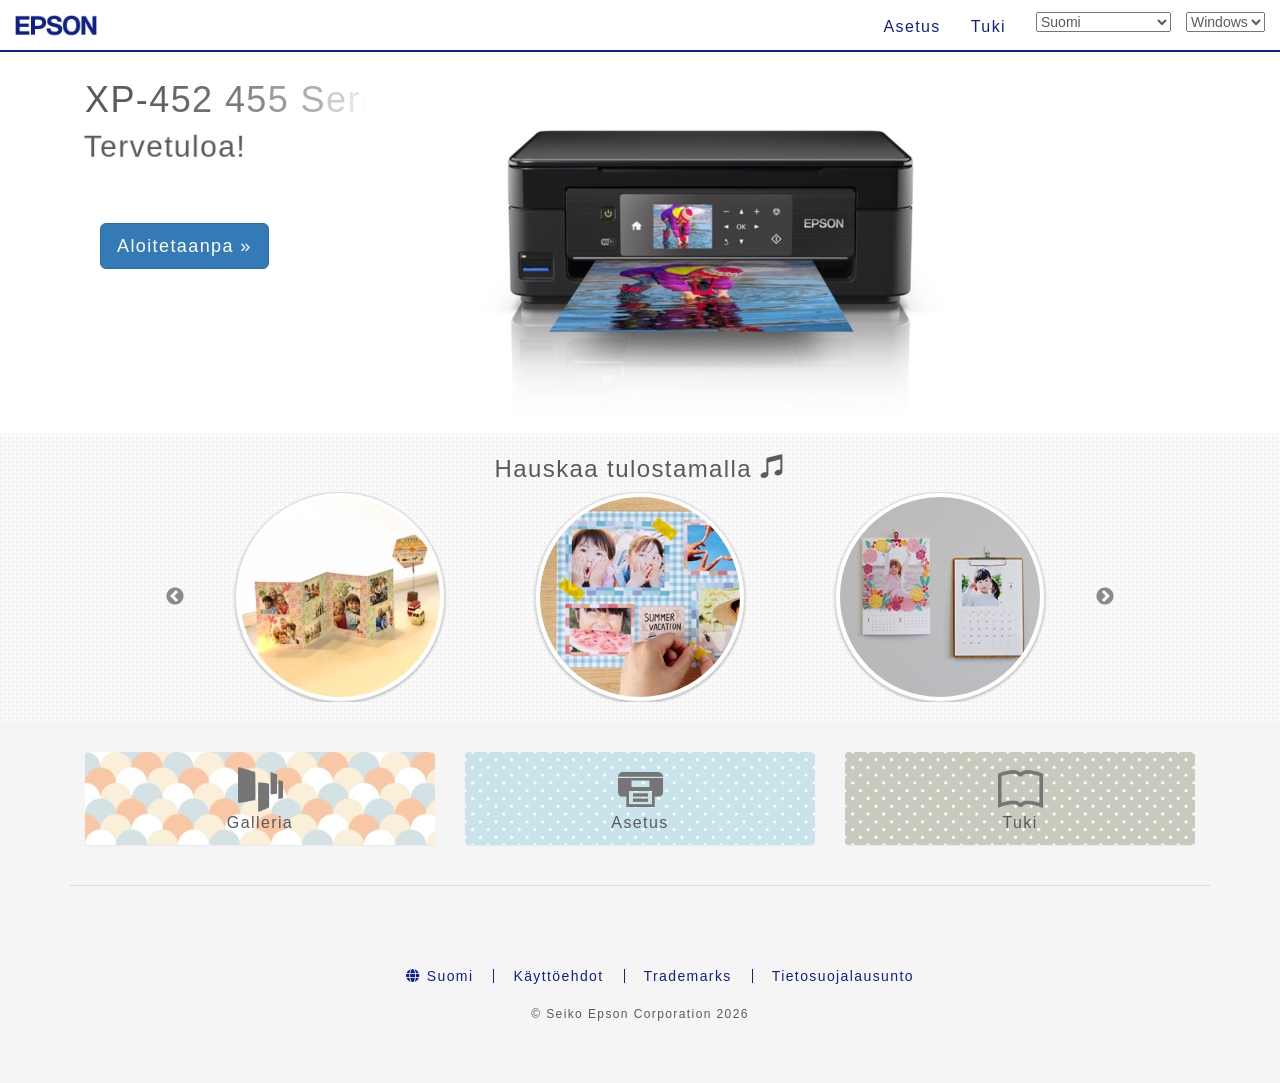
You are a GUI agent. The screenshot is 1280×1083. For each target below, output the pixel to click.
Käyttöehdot (558, 976)
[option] (340, 597)
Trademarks (688, 976)
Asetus (911, 26)
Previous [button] (175, 597)
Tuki (988, 26)
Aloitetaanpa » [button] (184, 246)
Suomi (439, 976)
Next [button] (1105, 597)
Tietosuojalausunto (843, 976)
